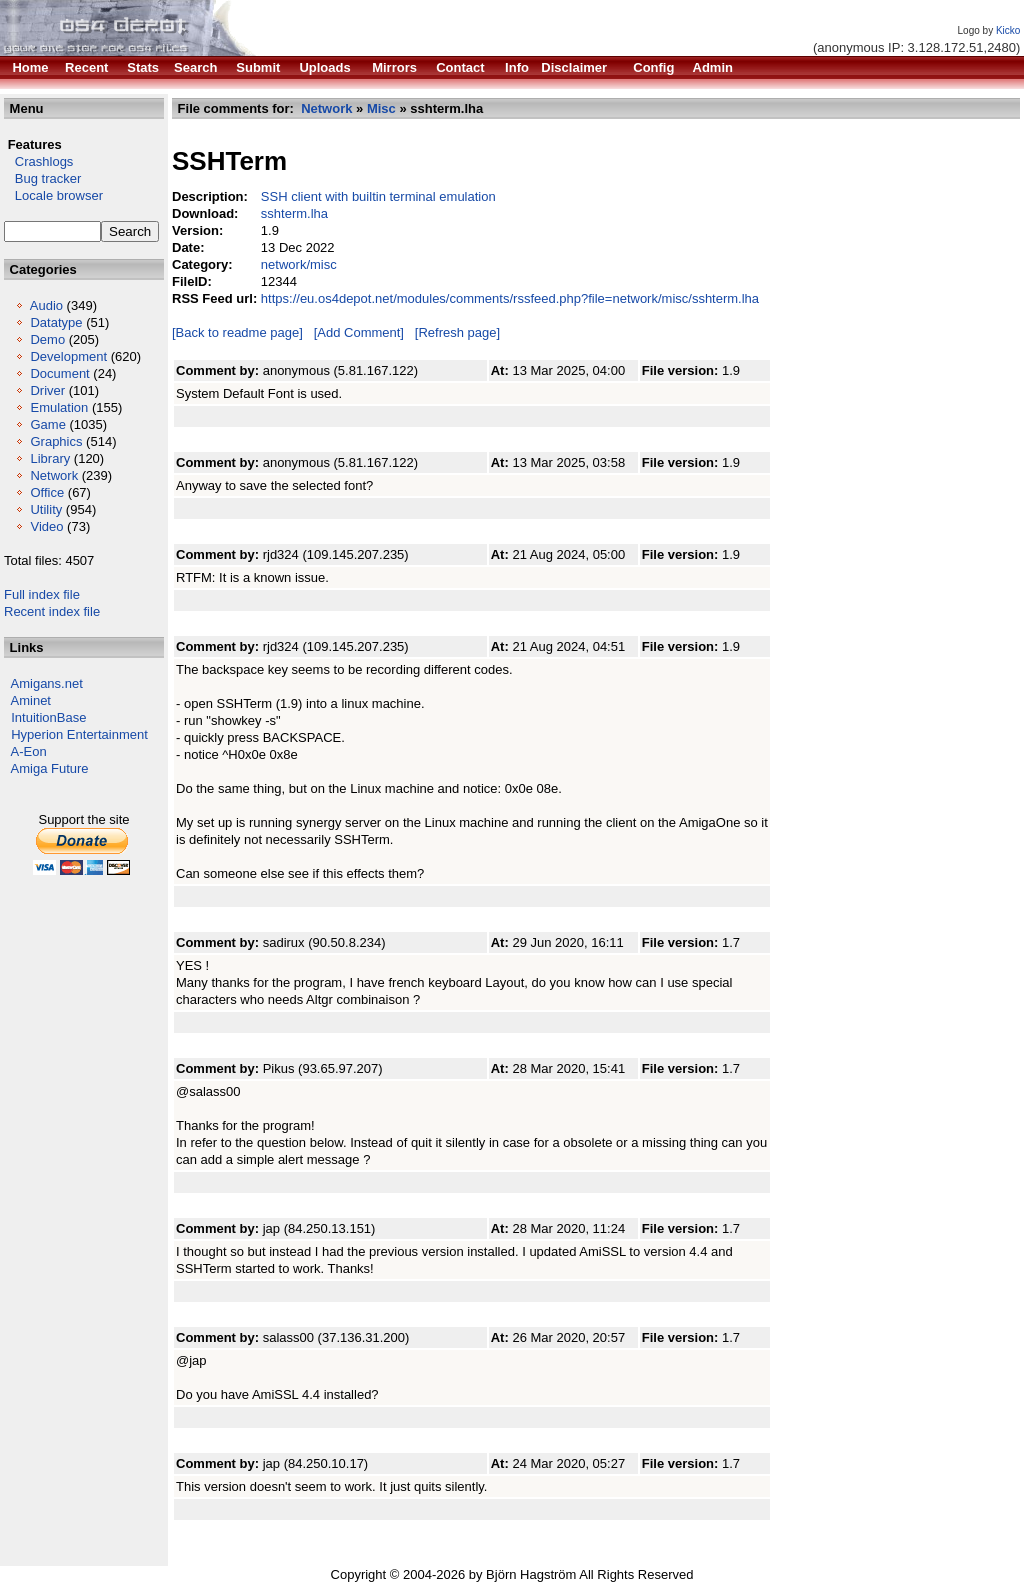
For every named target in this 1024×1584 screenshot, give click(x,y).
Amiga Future (50, 768)
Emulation (59, 407)
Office (47, 492)
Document (59, 373)
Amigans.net (47, 683)
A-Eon (29, 751)
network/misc (299, 264)
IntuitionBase (48, 717)
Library (50, 458)
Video (46, 526)
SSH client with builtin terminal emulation (378, 196)
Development (68, 356)
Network (54, 475)
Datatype (56, 322)
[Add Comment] (359, 332)
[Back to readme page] (237, 332)
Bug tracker (42, 178)
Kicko (1008, 30)
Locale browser (53, 195)
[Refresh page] (457, 332)
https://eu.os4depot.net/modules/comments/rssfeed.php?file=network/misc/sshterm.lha (510, 298)
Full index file (42, 594)
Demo (47, 339)
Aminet (31, 700)
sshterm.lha (294, 213)
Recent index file (52, 611)
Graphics (56, 441)
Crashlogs (38, 161)
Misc (381, 108)
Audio (46, 305)
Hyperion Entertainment (79, 734)
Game (47, 424)
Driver (47, 390)
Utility (46, 509)
